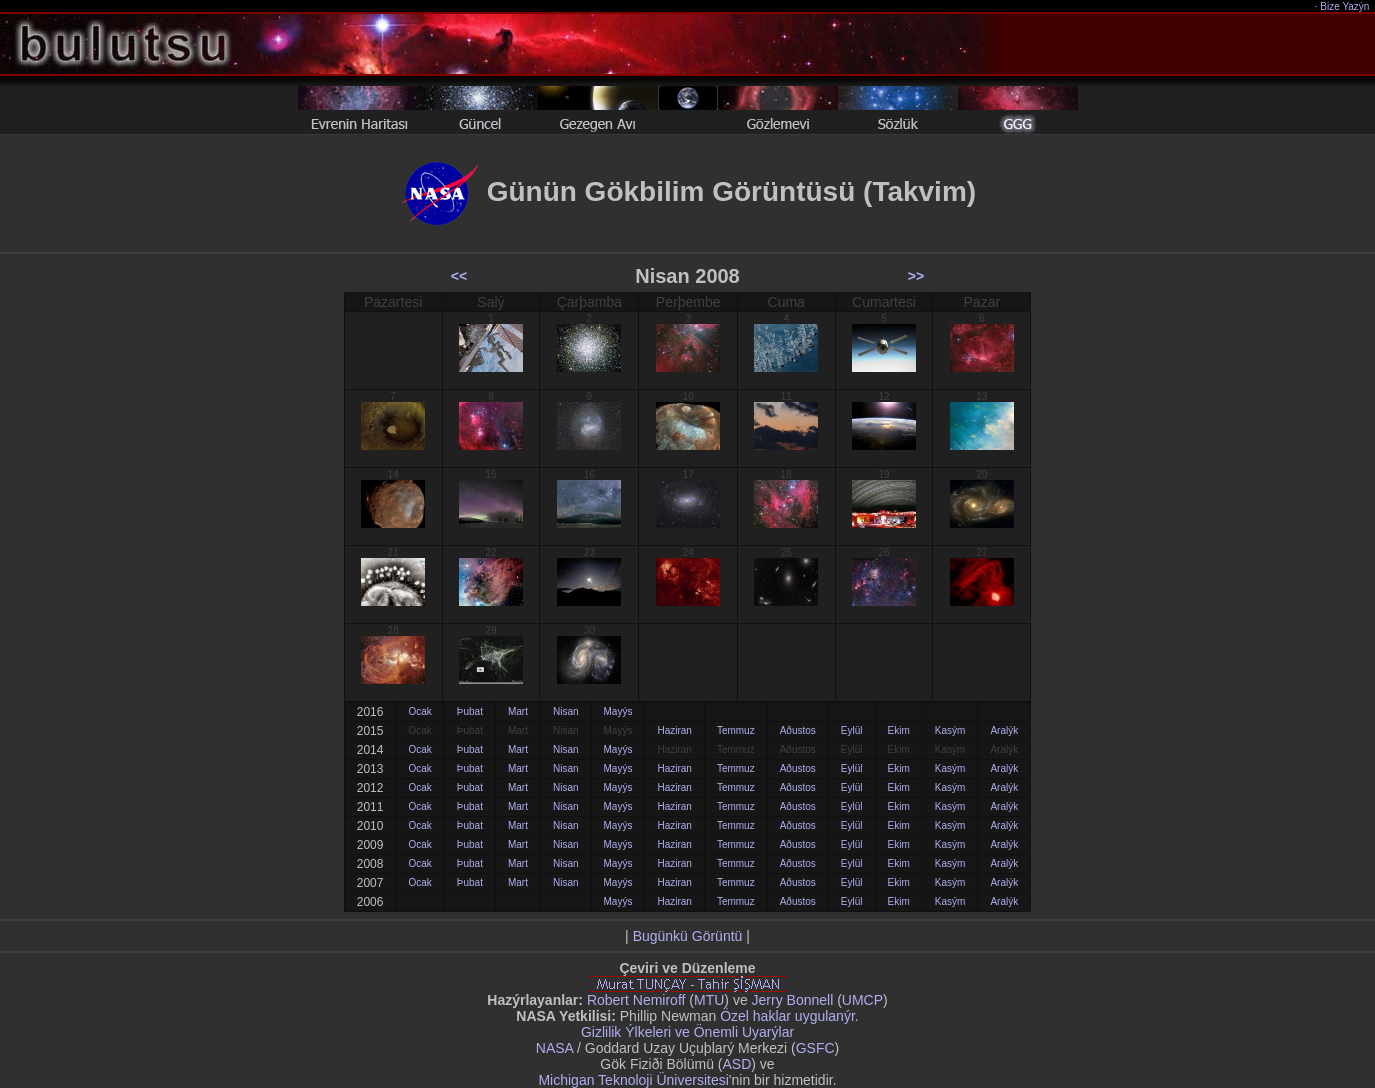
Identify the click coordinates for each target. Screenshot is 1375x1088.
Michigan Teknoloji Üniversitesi (633, 1080)
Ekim (899, 730)
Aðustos (798, 730)
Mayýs (618, 711)
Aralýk (1004, 730)
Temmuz (736, 730)
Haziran (674, 730)
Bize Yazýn (1345, 6)
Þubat (470, 711)
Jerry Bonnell (793, 1000)
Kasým (950, 730)
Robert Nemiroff (636, 1000)
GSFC (815, 1048)
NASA (554, 1048)
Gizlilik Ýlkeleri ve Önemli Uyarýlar (687, 1032)
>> (916, 276)
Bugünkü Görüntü (688, 936)
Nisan (566, 711)
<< (459, 276)
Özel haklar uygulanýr (787, 1016)
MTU (709, 1000)
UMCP (862, 1000)
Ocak (419, 711)
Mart (518, 711)
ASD (737, 1064)
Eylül (852, 730)
